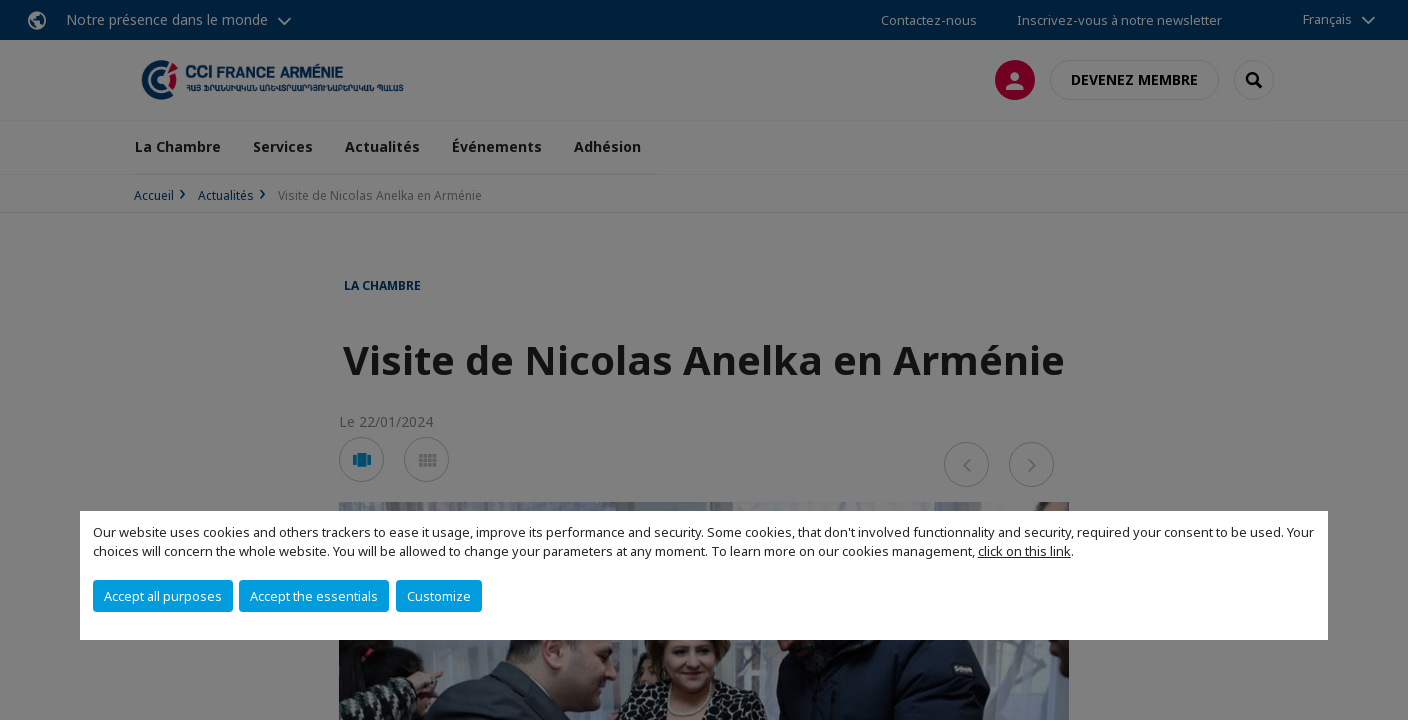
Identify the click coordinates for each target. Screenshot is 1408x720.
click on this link (1024, 551)
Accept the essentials (314, 596)
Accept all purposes (163, 596)
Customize (439, 596)
